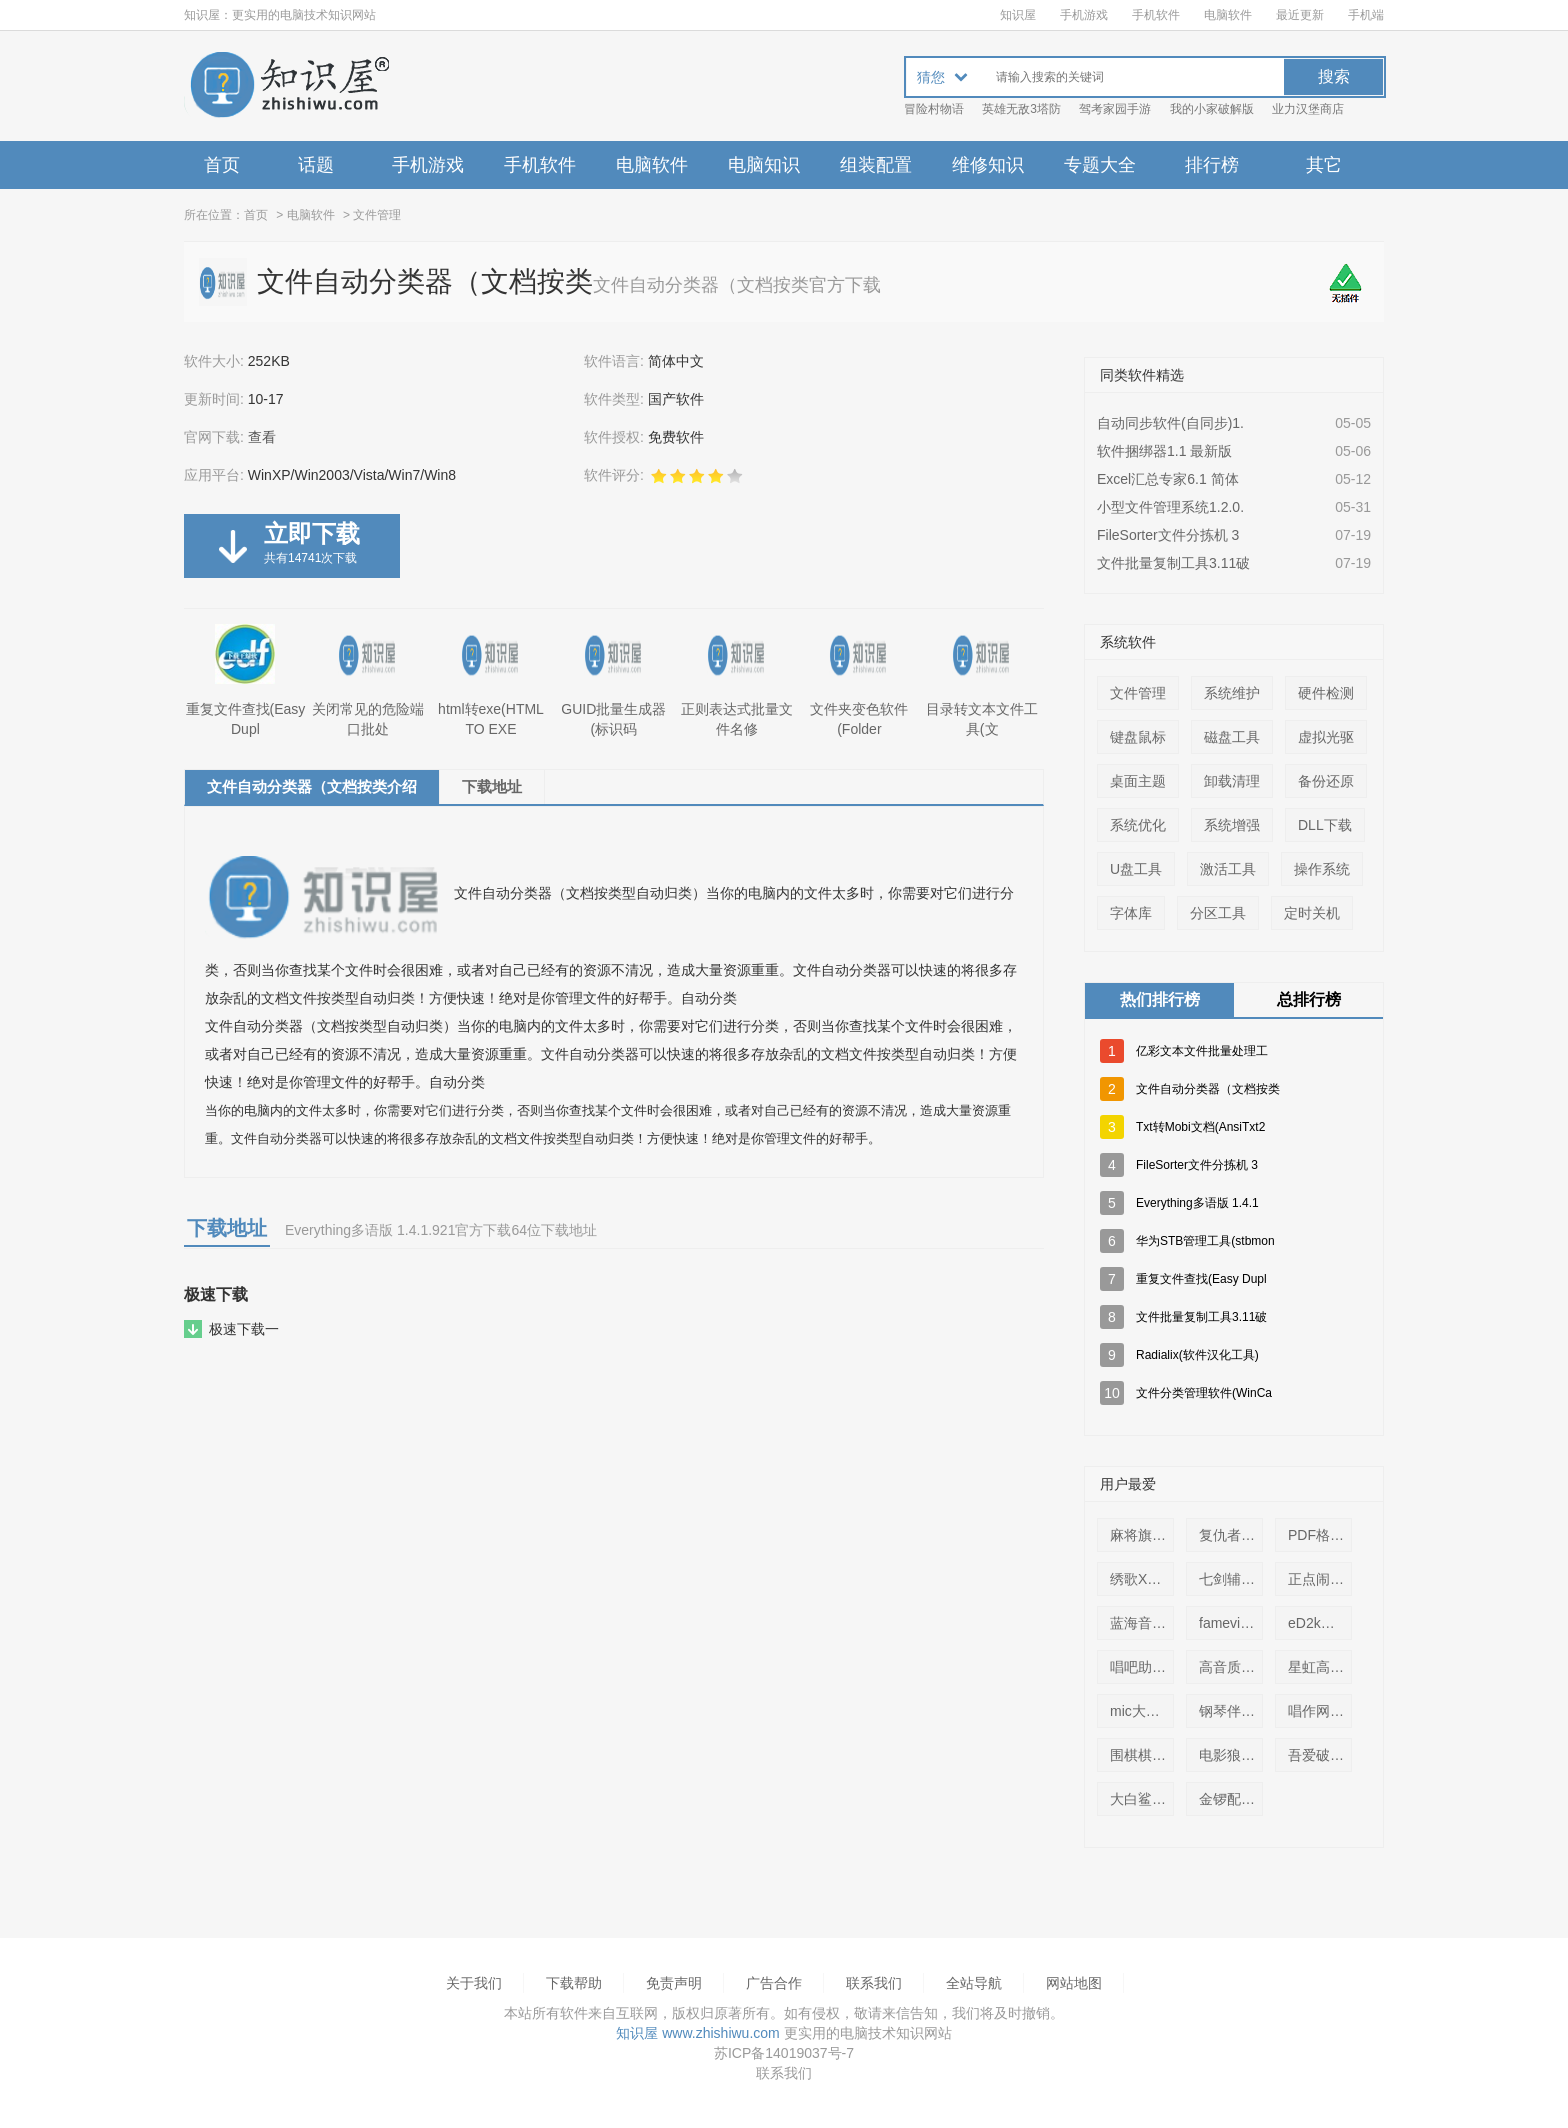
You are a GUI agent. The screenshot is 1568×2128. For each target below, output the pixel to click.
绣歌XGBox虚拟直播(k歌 (1146, 1579)
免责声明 (674, 1983)
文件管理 (377, 215)
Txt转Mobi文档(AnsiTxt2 (1200, 1127)
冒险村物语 (934, 109)
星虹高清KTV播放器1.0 (1324, 1667)
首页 (222, 165)
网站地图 (1074, 1983)
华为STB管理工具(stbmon (1205, 1241)
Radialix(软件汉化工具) (1197, 1355)
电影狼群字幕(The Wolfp (1235, 1755)
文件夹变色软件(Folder (859, 680)
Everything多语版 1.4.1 (1197, 1203)
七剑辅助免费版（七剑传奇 (1235, 1579)
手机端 (1366, 15)
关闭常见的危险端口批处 (368, 680)
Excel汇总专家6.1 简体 (1168, 479)
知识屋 (1018, 15)
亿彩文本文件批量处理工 (1202, 1051)
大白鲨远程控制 (1146, 1799)
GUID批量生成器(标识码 (613, 680)
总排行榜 (1309, 999)
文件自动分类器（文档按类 (1208, 1089)
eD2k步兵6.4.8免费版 (1324, 1623)
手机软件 (1156, 15)
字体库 (1131, 913)
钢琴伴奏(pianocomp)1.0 (1235, 1711)
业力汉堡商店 (1308, 109)
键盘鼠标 (1138, 737)
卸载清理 (1232, 781)
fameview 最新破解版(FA (1235, 1623)
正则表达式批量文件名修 (737, 680)
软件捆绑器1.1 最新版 (1164, 451)
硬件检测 (1326, 693)
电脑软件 (1228, 15)
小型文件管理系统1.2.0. (1170, 507)
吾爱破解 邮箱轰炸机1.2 (1324, 1755)
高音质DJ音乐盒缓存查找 (1235, 1667)
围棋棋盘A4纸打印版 (1146, 1755)
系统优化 (1138, 825)
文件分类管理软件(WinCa (1204, 1393)
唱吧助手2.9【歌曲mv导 (1146, 1667)
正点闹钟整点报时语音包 (1324, 1579)
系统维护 (1232, 693)
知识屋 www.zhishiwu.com (697, 2033)
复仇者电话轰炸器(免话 (1235, 1535)
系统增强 (1232, 825)
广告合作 (774, 1983)
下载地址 (492, 786)
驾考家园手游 (1115, 109)
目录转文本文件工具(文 (982, 680)
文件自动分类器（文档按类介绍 (312, 786)
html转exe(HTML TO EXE (491, 680)
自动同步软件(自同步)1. (1170, 423)
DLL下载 (1325, 825)
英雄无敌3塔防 (1021, 109)
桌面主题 (1138, 781)
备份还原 (1326, 781)
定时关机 (1312, 913)
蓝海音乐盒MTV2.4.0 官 (1146, 1623)
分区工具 (1218, 913)
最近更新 (1300, 15)
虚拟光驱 (1326, 737)
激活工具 (1228, 869)
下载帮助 (574, 1983)
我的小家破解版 (1212, 109)
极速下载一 (244, 1329)
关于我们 (474, 1983)
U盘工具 (1136, 869)
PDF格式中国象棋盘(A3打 (1324, 1535)
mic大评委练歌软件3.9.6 (1146, 1711)
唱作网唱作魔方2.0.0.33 (1324, 1711)
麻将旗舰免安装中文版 (1146, 1535)
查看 (262, 437)
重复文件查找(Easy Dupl (246, 680)
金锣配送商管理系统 (1235, 1799)
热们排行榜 (1160, 999)
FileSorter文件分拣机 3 (1168, 535)
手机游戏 (1084, 15)
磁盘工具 (1232, 737)
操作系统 (1322, 869)
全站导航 (974, 1983)
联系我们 (874, 1983)
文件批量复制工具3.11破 (1173, 563)
